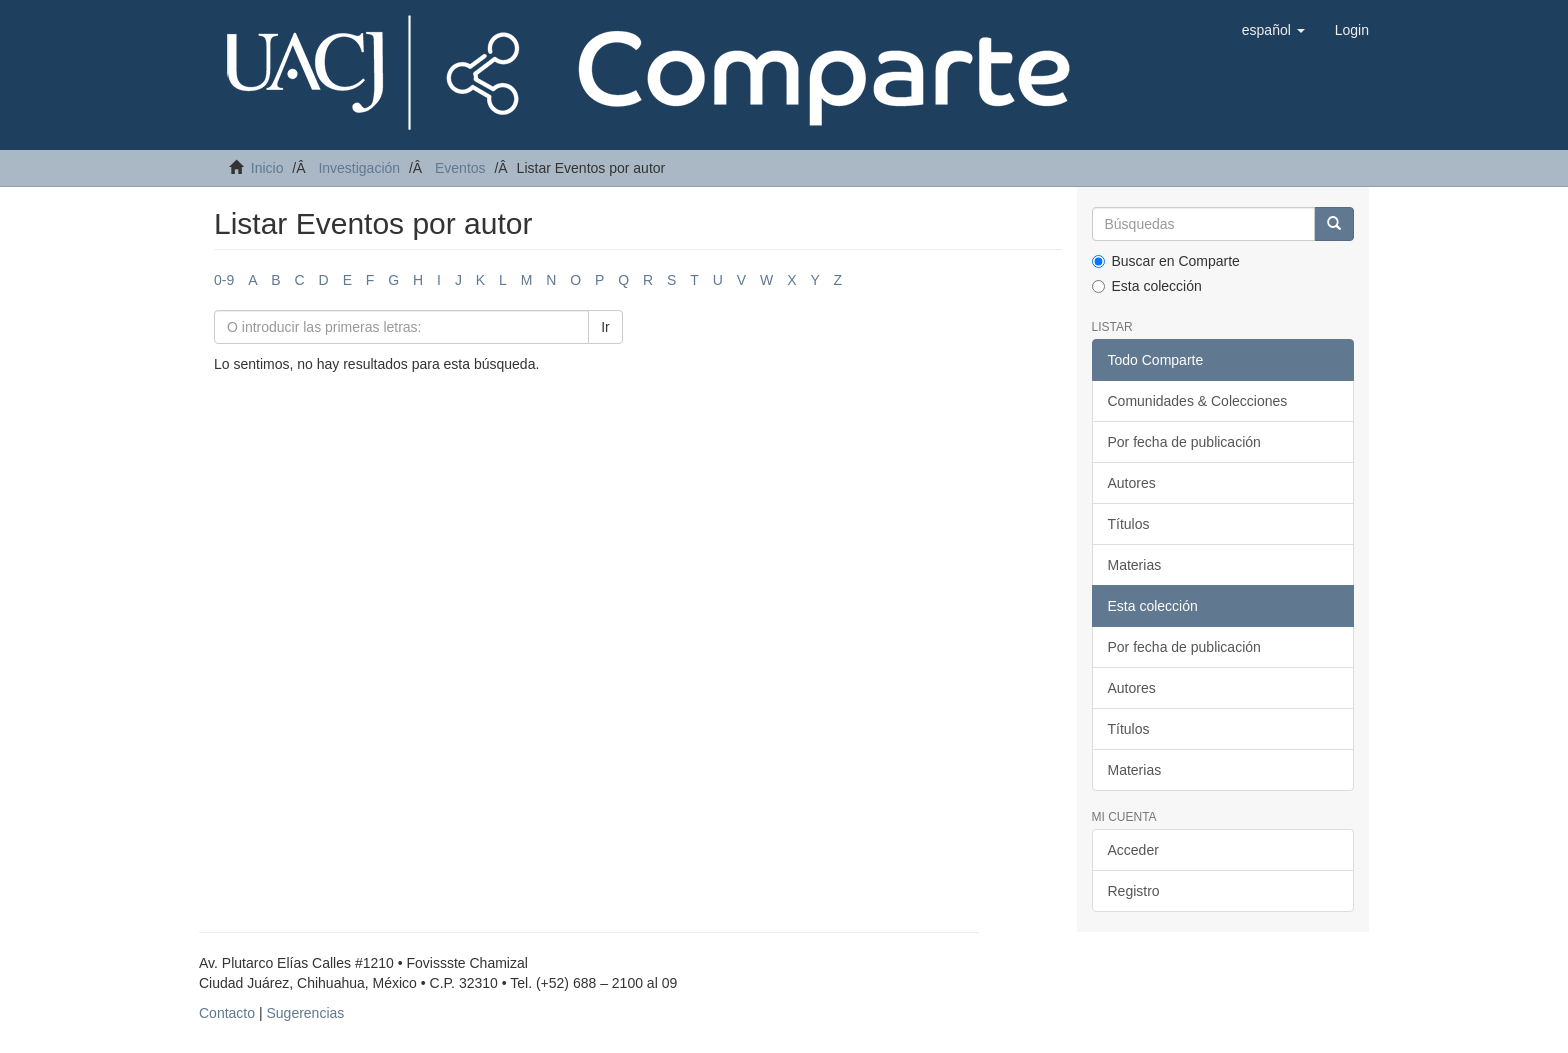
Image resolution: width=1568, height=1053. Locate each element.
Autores (1132, 483)
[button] (1273, 30)
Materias (1135, 565)
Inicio (267, 168)
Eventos (460, 168)
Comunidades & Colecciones (1198, 401)
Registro (1134, 891)
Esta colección (1147, 286)
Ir (605, 327)
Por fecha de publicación (1184, 442)
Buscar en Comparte (1166, 261)
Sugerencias (305, 1013)
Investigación (359, 168)
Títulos (1129, 524)
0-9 (224, 280)
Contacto (227, 1013)
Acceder (1133, 850)
